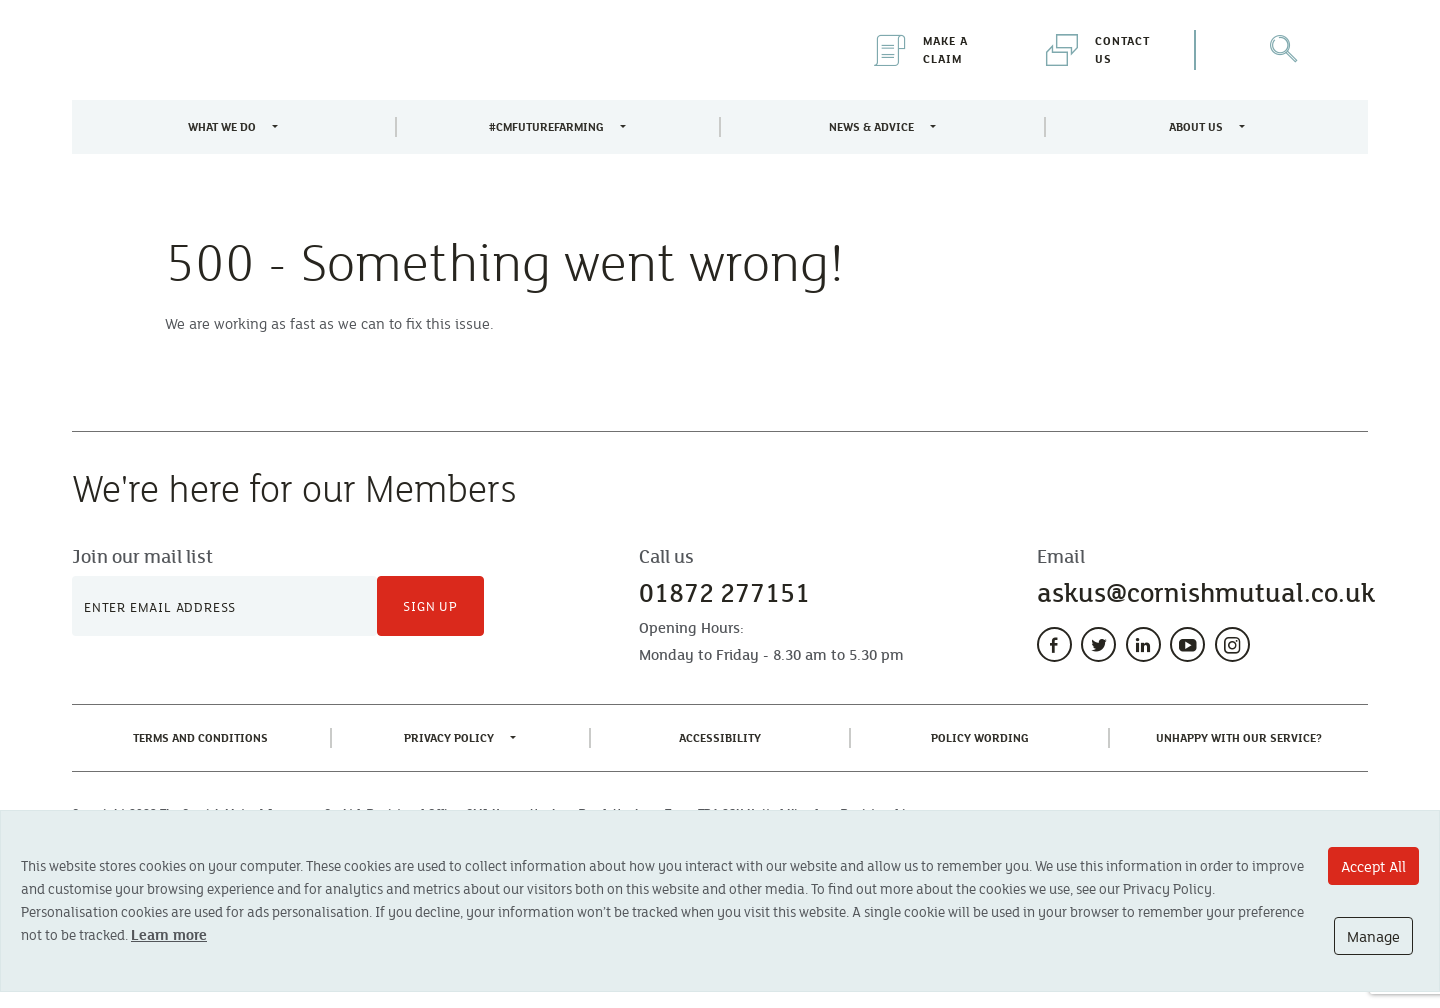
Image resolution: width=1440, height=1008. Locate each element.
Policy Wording (984, 736)
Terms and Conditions (204, 736)
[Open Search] (1282, 50)
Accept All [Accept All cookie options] (1373, 866)
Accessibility (724, 736)
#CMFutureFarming (546, 126)
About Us (1196, 126)
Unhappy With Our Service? (1243, 736)
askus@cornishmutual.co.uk (1206, 592)
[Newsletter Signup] (224, 606)
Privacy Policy (449, 737)
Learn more (169, 934)
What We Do (222, 126)
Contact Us (1098, 49)
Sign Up (430, 606)
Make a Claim (921, 49)
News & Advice (871, 126)
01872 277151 (724, 592)
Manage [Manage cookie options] (1373, 936)
